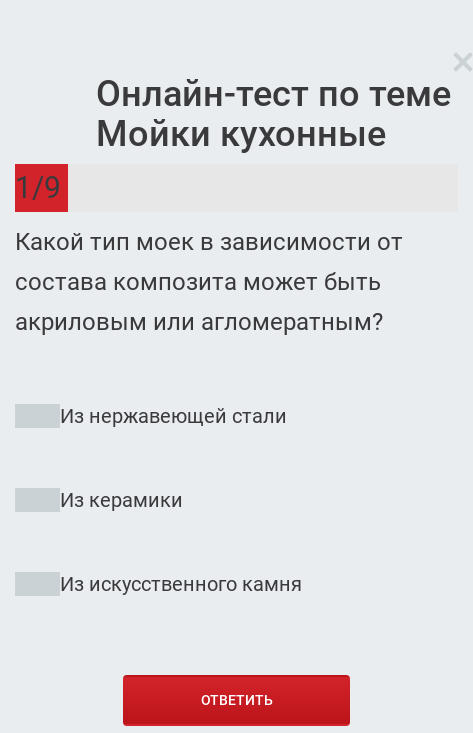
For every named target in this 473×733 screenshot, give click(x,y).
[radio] (236, 509)
